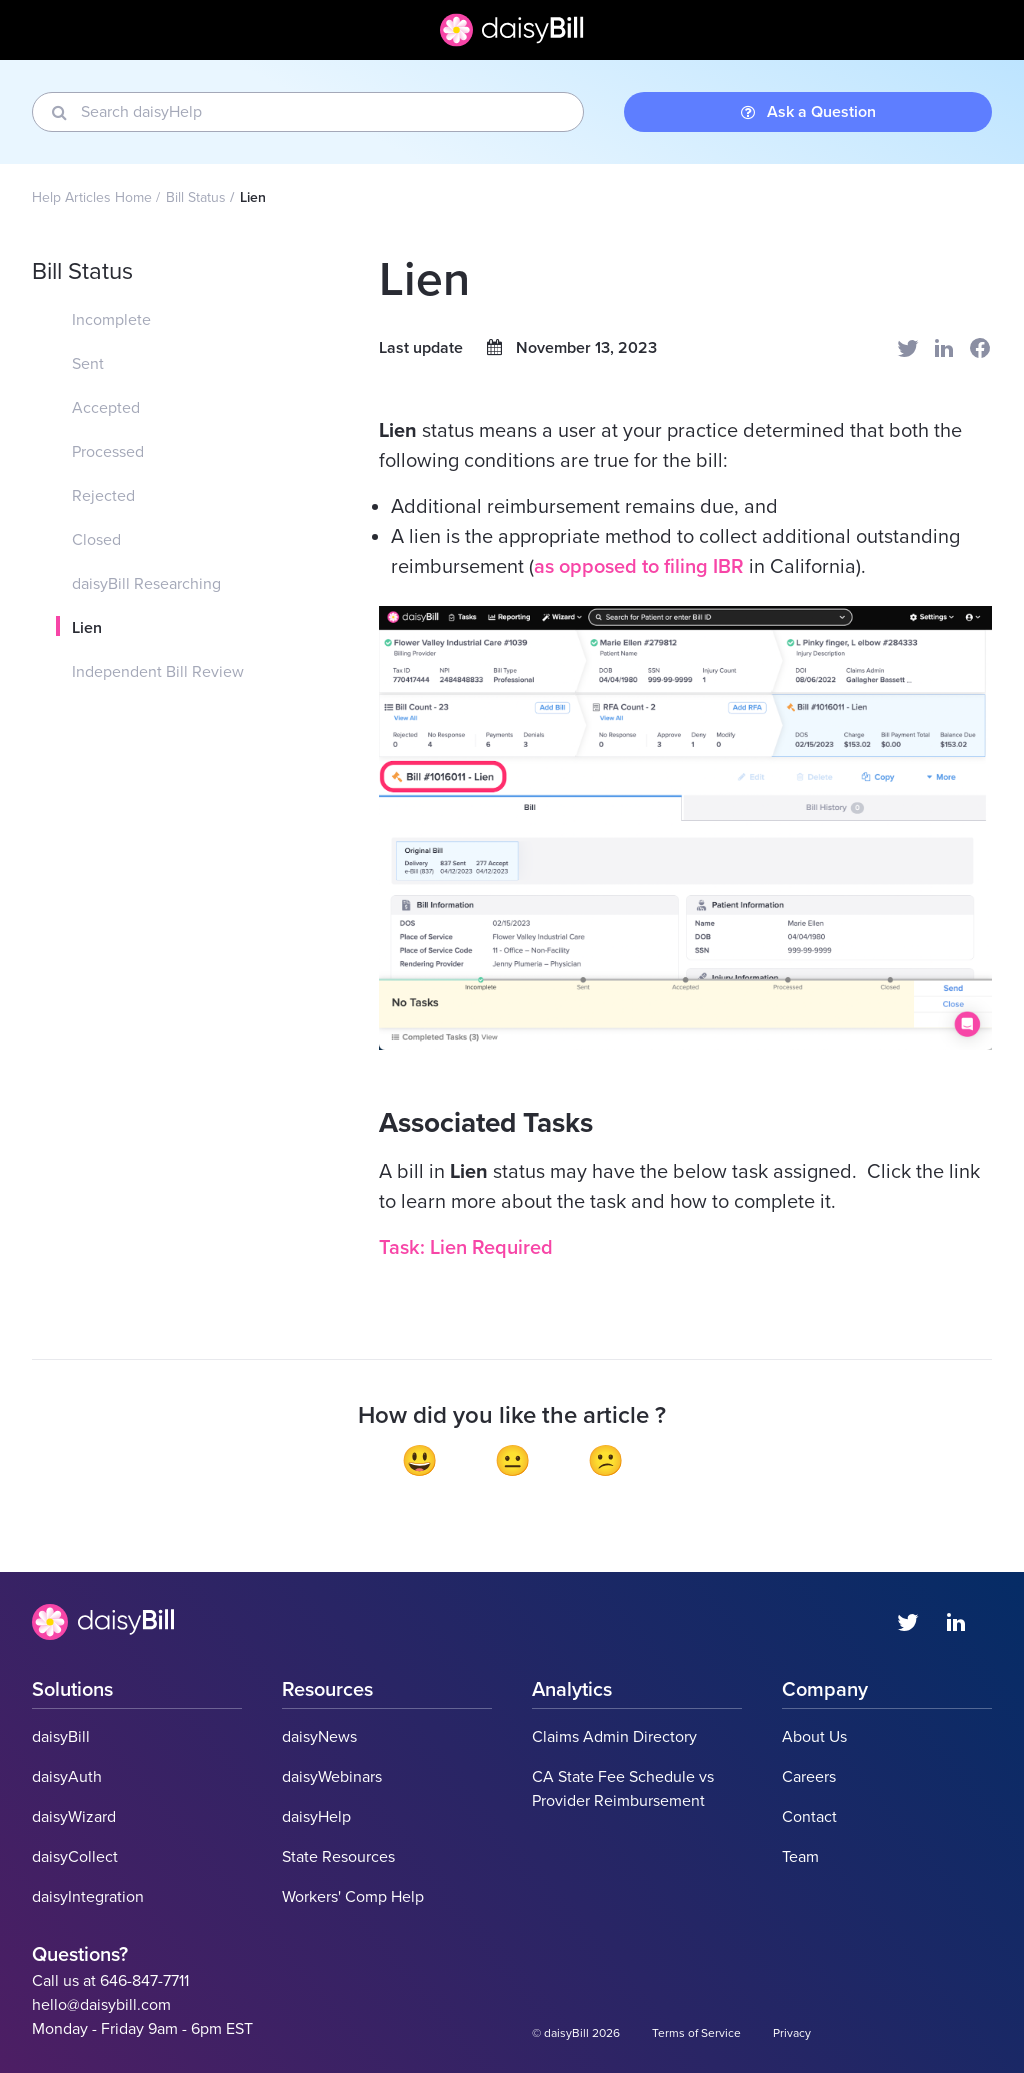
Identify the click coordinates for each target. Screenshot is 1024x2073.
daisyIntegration (88, 1897)
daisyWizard (74, 1817)
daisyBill (61, 1737)
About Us (814, 1737)
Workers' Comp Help (353, 1897)
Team (800, 1857)
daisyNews (319, 1737)
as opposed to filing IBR (639, 567)
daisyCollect (75, 1857)
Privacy (792, 2033)
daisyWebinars (332, 1777)
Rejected (103, 496)
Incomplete (111, 320)
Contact (809, 1817)
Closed (96, 540)
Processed (108, 452)
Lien (87, 628)
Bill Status (196, 197)
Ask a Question (808, 112)
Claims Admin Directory (614, 1737)
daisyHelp (316, 1817)
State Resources (338, 1857)
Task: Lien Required (466, 1248)
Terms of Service (696, 2033)
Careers (809, 1777)
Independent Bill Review (158, 672)
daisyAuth (67, 1777)
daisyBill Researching (146, 584)
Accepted (106, 408)
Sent (88, 364)
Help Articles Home (92, 197)
